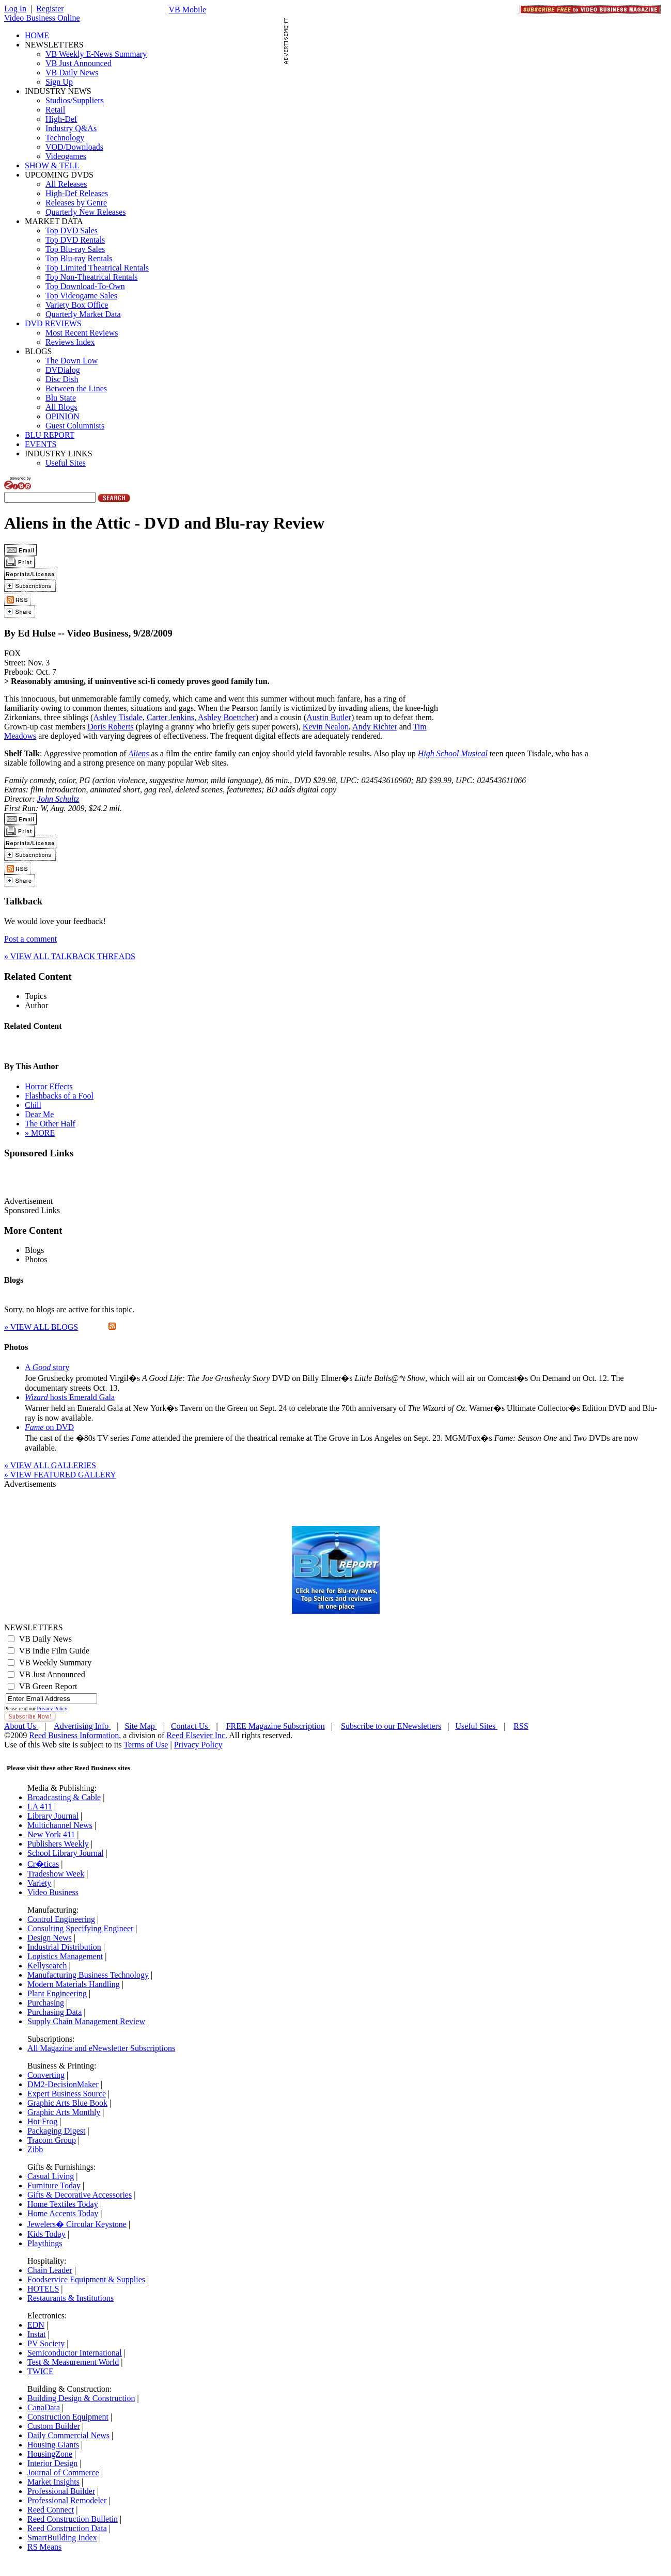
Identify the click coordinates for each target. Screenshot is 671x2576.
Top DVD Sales (71, 230)
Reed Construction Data (67, 2528)
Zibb (35, 2149)
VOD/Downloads (74, 146)
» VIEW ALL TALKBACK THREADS (69, 956)
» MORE (40, 1132)
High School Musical (453, 753)
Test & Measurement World (73, 2362)
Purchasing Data (54, 2012)
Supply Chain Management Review (86, 2021)
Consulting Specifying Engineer (80, 1928)
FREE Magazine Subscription (275, 1726)
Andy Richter (374, 726)
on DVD (49, 1427)
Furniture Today (54, 2185)
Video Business (53, 1892)
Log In (15, 8)
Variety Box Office (76, 304)
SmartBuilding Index (62, 2537)
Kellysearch (47, 1965)
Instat (36, 2334)
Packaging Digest (56, 2130)
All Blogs (61, 407)
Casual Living (50, 2176)
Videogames (65, 156)
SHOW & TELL (52, 165)
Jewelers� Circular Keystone (77, 2224)
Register (50, 8)
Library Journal (53, 1815)
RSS (520, 1726)
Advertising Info (82, 1726)
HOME (37, 35)
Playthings (45, 2243)
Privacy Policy (52, 1708)
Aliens (138, 753)
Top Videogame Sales (81, 295)
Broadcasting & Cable (64, 1797)
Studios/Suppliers (74, 100)
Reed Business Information (74, 1735)
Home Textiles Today (62, 2204)
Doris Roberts (110, 726)
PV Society (46, 2343)
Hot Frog (42, 2121)
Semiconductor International (74, 2352)
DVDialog (62, 369)
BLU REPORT (49, 435)
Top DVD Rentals (75, 239)
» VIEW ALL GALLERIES (50, 1465)
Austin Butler (328, 717)
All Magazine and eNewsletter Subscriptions (101, 2048)
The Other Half (50, 1123)
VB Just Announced (78, 63)
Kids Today (46, 2234)
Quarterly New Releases (85, 212)
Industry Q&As (71, 128)
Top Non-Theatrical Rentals (91, 277)
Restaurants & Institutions (70, 2298)
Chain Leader (49, 2270)
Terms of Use (145, 1744)
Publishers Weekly (58, 1843)
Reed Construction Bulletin (72, 2519)
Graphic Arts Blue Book (67, 2102)
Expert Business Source (66, 2093)
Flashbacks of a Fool (59, 1095)
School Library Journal (65, 1853)
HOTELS (43, 2288)
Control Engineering (61, 1919)
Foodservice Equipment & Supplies (86, 2279)
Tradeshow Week (55, 1873)
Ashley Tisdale (118, 717)
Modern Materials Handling (73, 1984)
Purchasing (45, 2002)
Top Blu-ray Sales (75, 249)
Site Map (141, 1726)
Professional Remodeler (66, 2500)
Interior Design (52, 2463)
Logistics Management (65, 1956)
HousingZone (49, 2454)
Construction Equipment (67, 2416)
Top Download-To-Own (85, 286)
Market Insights (53, 2481)
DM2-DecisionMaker (63, 2084)
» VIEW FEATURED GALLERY (60, 1474)
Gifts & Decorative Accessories (79, 2194)
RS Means (44, 2546)
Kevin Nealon (326, 726)
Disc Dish (62, 379)
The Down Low (71, 360)
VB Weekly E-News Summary (96, 54)
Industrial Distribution (64, 1947)
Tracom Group (51, 2140)
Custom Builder (53, 2426)
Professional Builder (61, 2491)
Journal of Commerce (63, 2472)
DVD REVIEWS (53, 323)
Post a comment (30, 938)
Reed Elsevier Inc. (196, 1735)
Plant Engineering (57, 1993)
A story (47, 1367)
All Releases (66, 184)
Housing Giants (53, 2444)
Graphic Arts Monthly (63, 2112)
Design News (49, 1937)
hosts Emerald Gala (70, 1397)
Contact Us (190, 1726)
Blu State (60, 397)
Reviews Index (70, 342)
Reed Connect (50, 2509)
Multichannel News (59, 1825)
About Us (21, 1726)
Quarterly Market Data (83, 314)
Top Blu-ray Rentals (79, 258)
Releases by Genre (76, 202)
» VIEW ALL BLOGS (41, 1327)
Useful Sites (65, 462)
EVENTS (40, 444)
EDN (35, 2324)
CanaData (43, 2407)
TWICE (40, 2371)
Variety (39, 1883)
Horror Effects (49, 1086)
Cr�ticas (43, 1863)
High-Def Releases (76, 193)
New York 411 (51, 1834)
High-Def (61, 119)
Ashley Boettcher (227, 717)
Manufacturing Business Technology (88, 1974)
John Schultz (58, 798)
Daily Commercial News (68, 2435)
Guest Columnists (74, 425)
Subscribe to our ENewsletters (391, 1726)
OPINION (62, 416)
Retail (55, 109)
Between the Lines (76, 388)
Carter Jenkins (170, 717)
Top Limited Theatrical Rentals (97, 267)
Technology (64, 137)
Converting (46, 2075)
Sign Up (59, 81)
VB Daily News (71, 72)
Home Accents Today (62, 2213)
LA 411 (39, 1806)
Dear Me (39, 1114)
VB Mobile (187, 9)
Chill (33, 1105)
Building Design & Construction (81, 2398)
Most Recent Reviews (81, 332)
